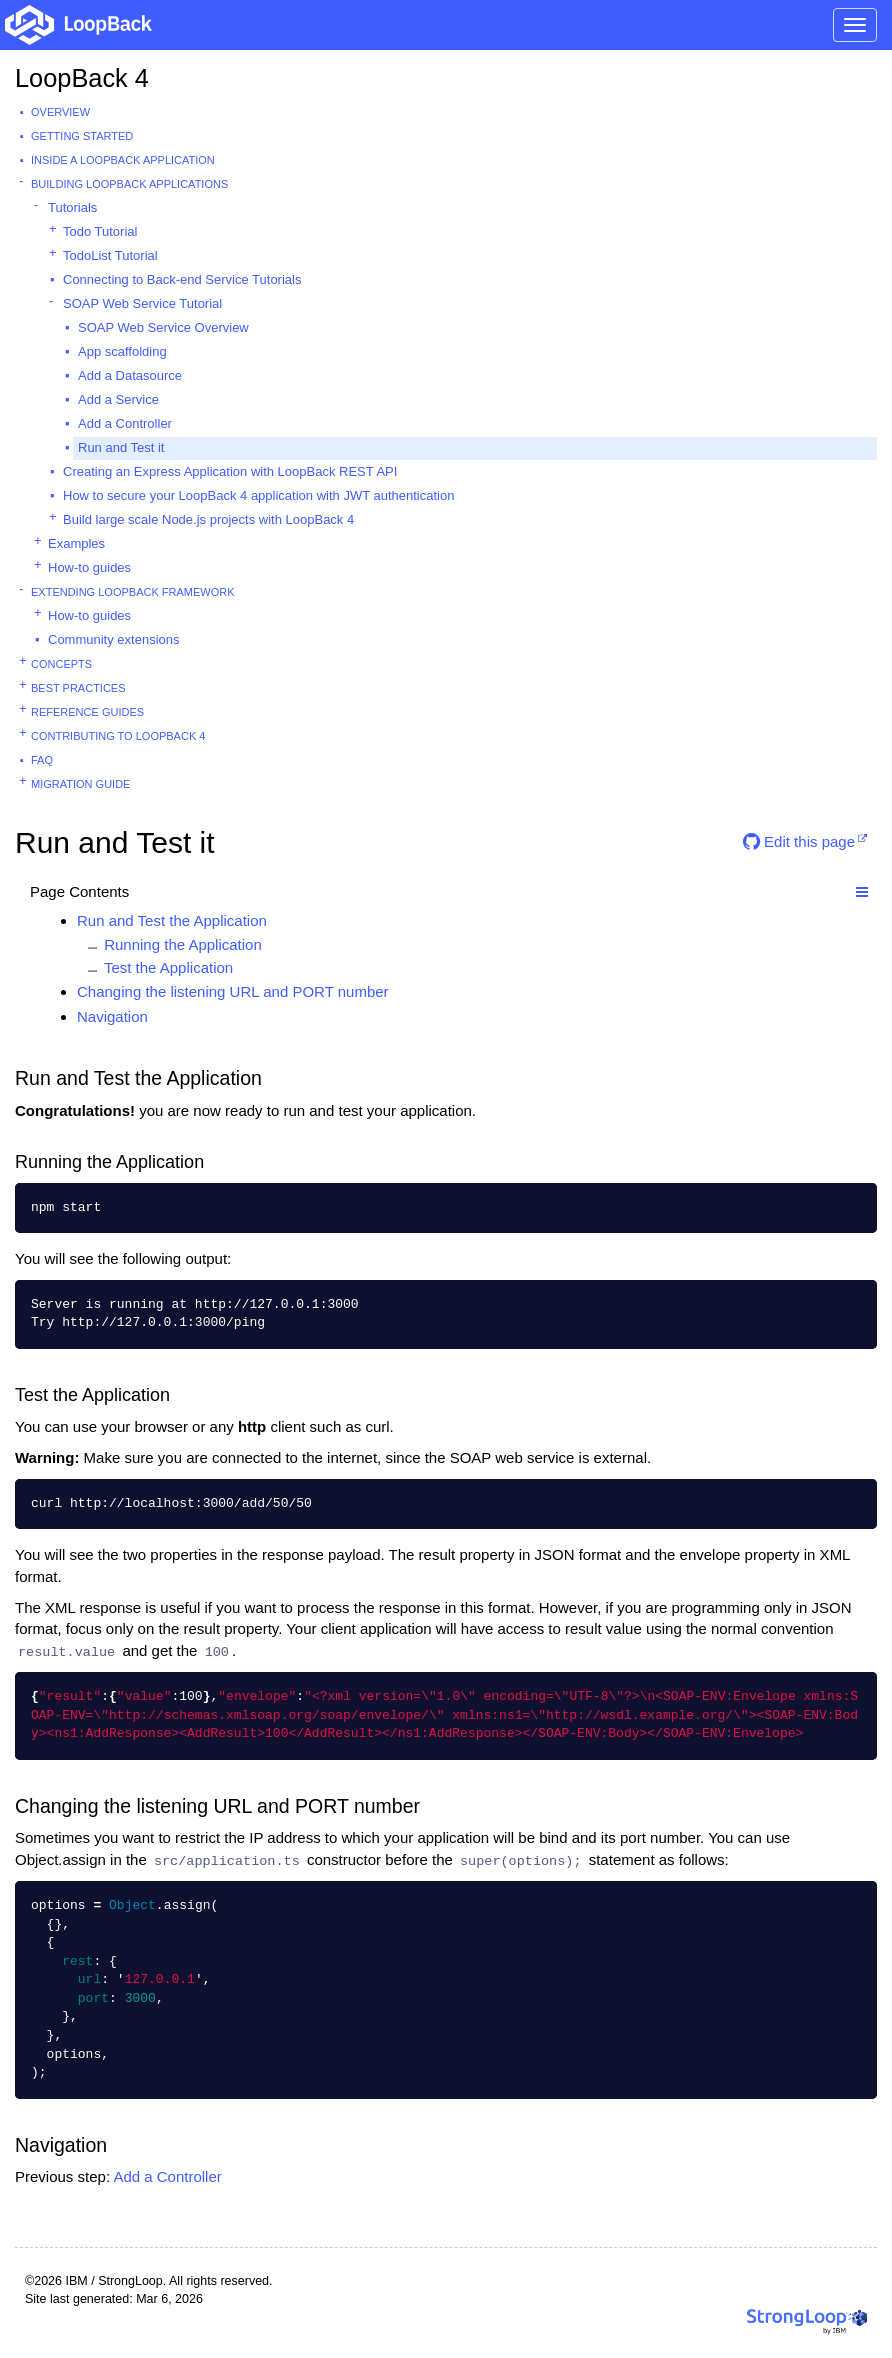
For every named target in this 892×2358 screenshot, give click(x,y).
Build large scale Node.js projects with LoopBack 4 (208, 519)
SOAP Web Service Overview (163, 327)
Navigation (112, 1016)
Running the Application (183, 944)
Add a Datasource (130, 375)
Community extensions (114, 639)
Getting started (82, 136)
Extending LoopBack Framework (133, 592)
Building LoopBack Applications (129, 184)
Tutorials (72, 207)
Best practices (78, 688)
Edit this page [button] (799, 841)
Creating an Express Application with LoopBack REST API (230, 471)
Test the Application (168, 967)
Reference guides (87, 712)
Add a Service (118, 399)
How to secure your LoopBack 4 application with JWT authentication (258, 495)
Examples (76, 543)
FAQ (42, 760)
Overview (60, 112)
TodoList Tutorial (110, 255)
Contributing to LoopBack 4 (118, 736)
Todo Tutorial (100, 231)
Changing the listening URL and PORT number (233, 991)
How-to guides (89, 567)
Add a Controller (125, 423)
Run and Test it (121, 447)
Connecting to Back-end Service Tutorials (182, 279)
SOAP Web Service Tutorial (142, 303)
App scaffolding (122, 351)
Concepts (61, 664)
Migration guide (80, 784)
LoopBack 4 (82, 78)
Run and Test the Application (172, 920)
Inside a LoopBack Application (123, 160)
